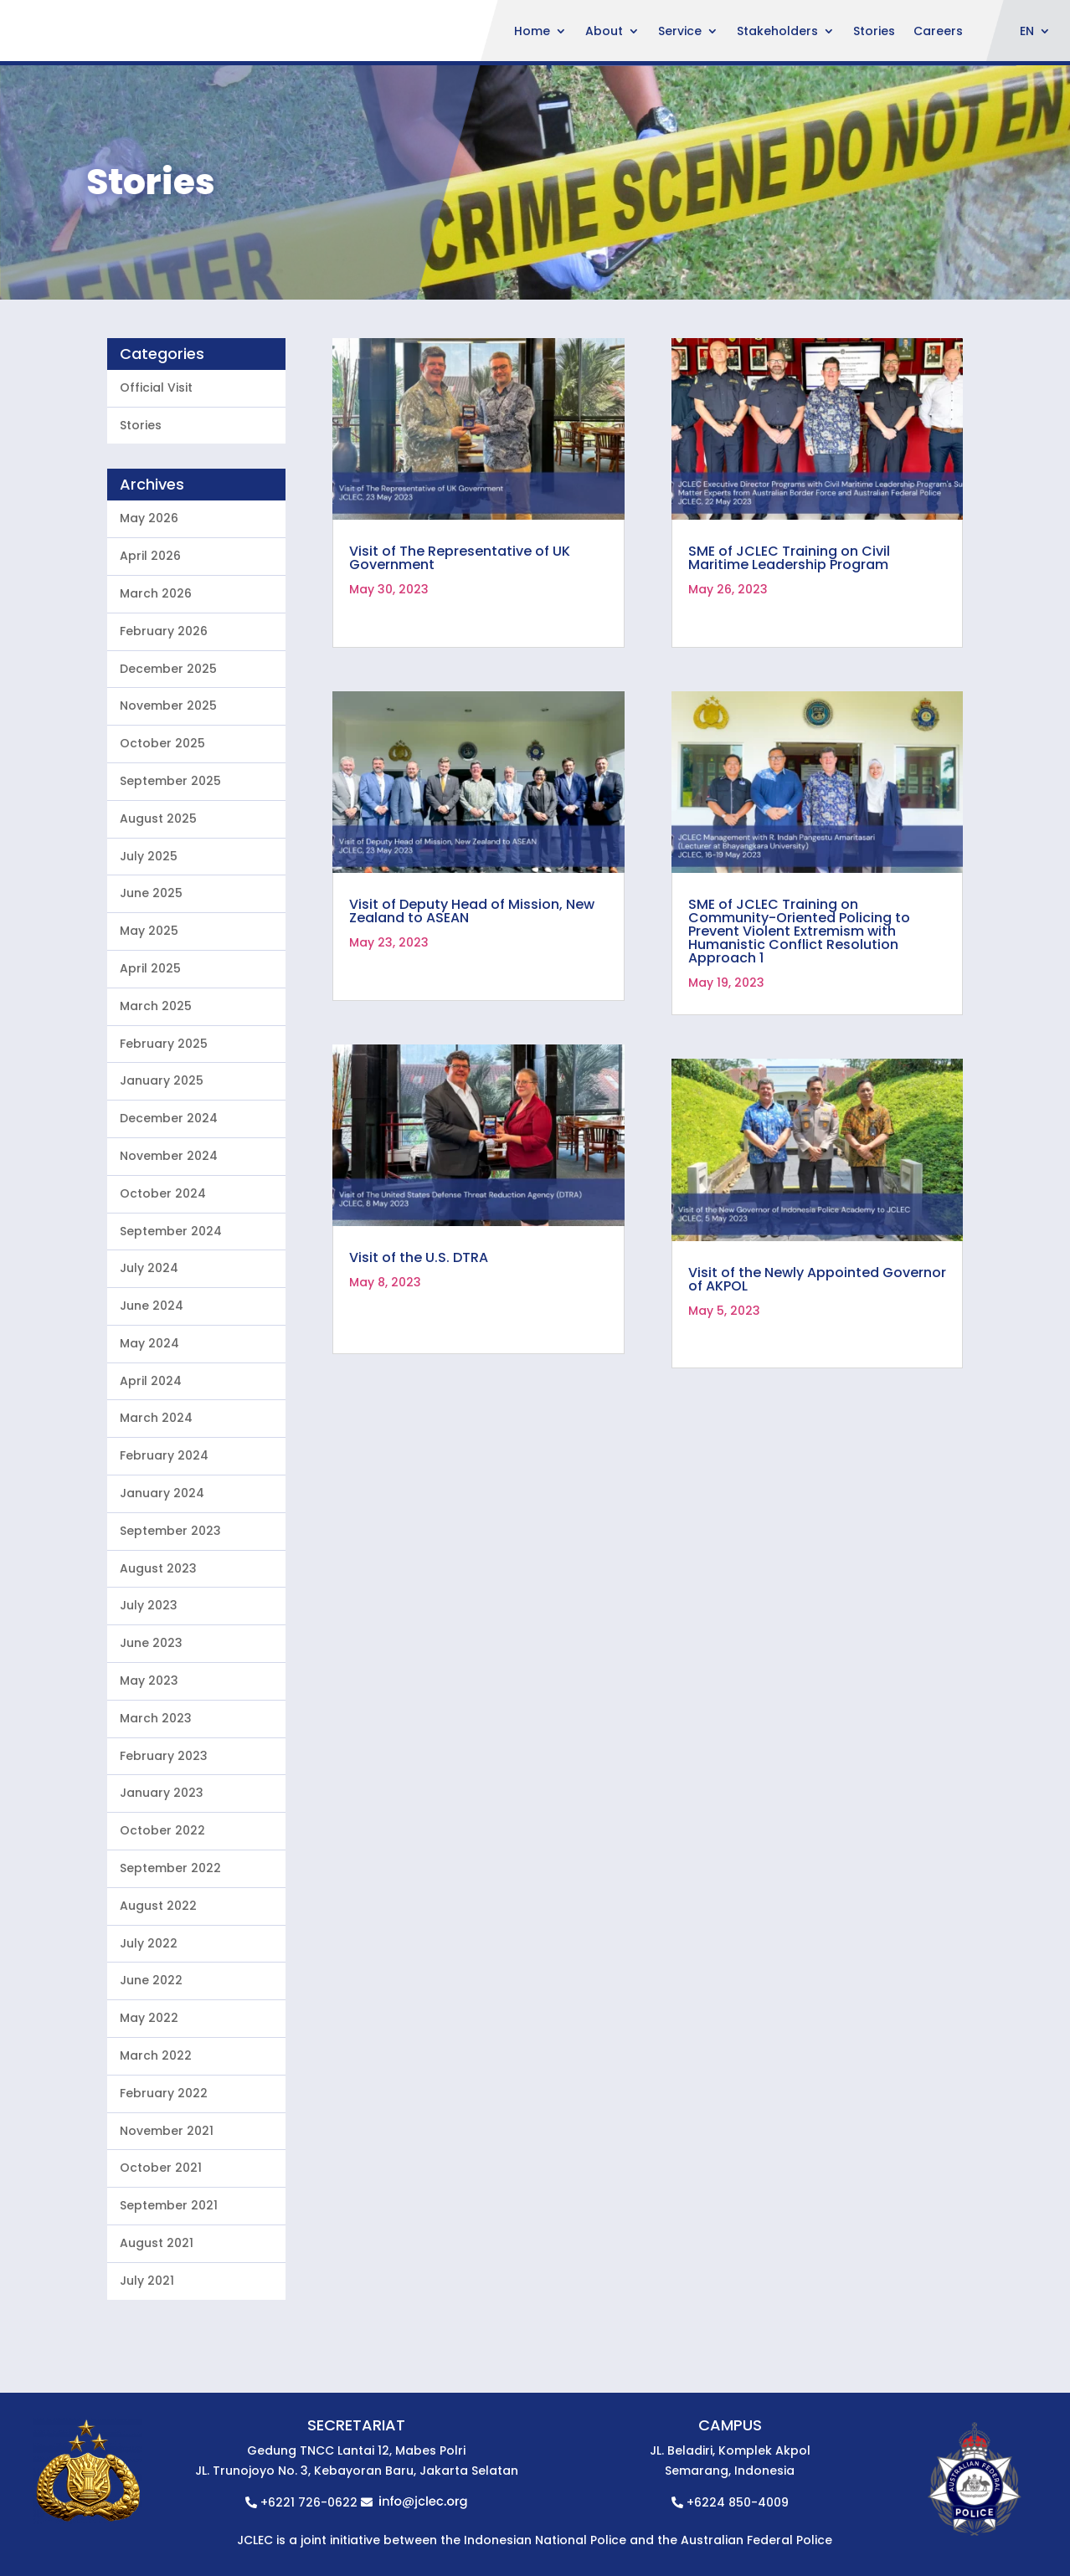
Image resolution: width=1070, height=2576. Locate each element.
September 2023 (170, 1645)
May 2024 (149, 1458)
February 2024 (164, 1571)
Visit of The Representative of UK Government (459, 673)
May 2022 (149, 2133)
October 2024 (163, 1308)
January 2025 (161, 1196)
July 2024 (149, 1383)
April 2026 (150, 670)
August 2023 (158, 1683)
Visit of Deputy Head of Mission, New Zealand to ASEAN (471, 1026)
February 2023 (164, 1870)
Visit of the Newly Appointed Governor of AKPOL (817, 1394)
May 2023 (149, 1795)
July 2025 (148, 970)
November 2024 (169, 1270)
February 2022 (164, 2207)
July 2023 (148, 1720)
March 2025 (156, 1120)
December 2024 (169, 1232)
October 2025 (162, 857)
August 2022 (158, 2020)
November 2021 (166, 2245)
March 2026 (156, 708)
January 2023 (161, 1908)
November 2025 (168, 821)
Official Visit (156, 502)
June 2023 (151, 1758)
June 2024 (151, 1420)
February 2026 (164, 745)
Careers (938, 32)
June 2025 (151, 1008)
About (604, 32)
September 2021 (169, 2320)
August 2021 (156, 2357)
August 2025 (158, 933)
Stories (874, 32)
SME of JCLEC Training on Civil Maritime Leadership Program (789, 673)
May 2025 (149, 1045)
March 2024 (156, 1533)
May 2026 (149, 633)
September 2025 (170, 895)
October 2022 (162, 1945)
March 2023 (156, 1832)
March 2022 (156, 2170)
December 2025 (168, 783)
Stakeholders (777, 32)
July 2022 (148, 2058)
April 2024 (151, 1495)
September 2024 (171, 1345)
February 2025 (164, 1158)
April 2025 (150, 1083)
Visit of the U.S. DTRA (418, 1373)
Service (680, 32)
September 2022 (170, 1982)
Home (532, 32)
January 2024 (162, 1607)
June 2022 (151, 2095)
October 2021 (161, 2283)
